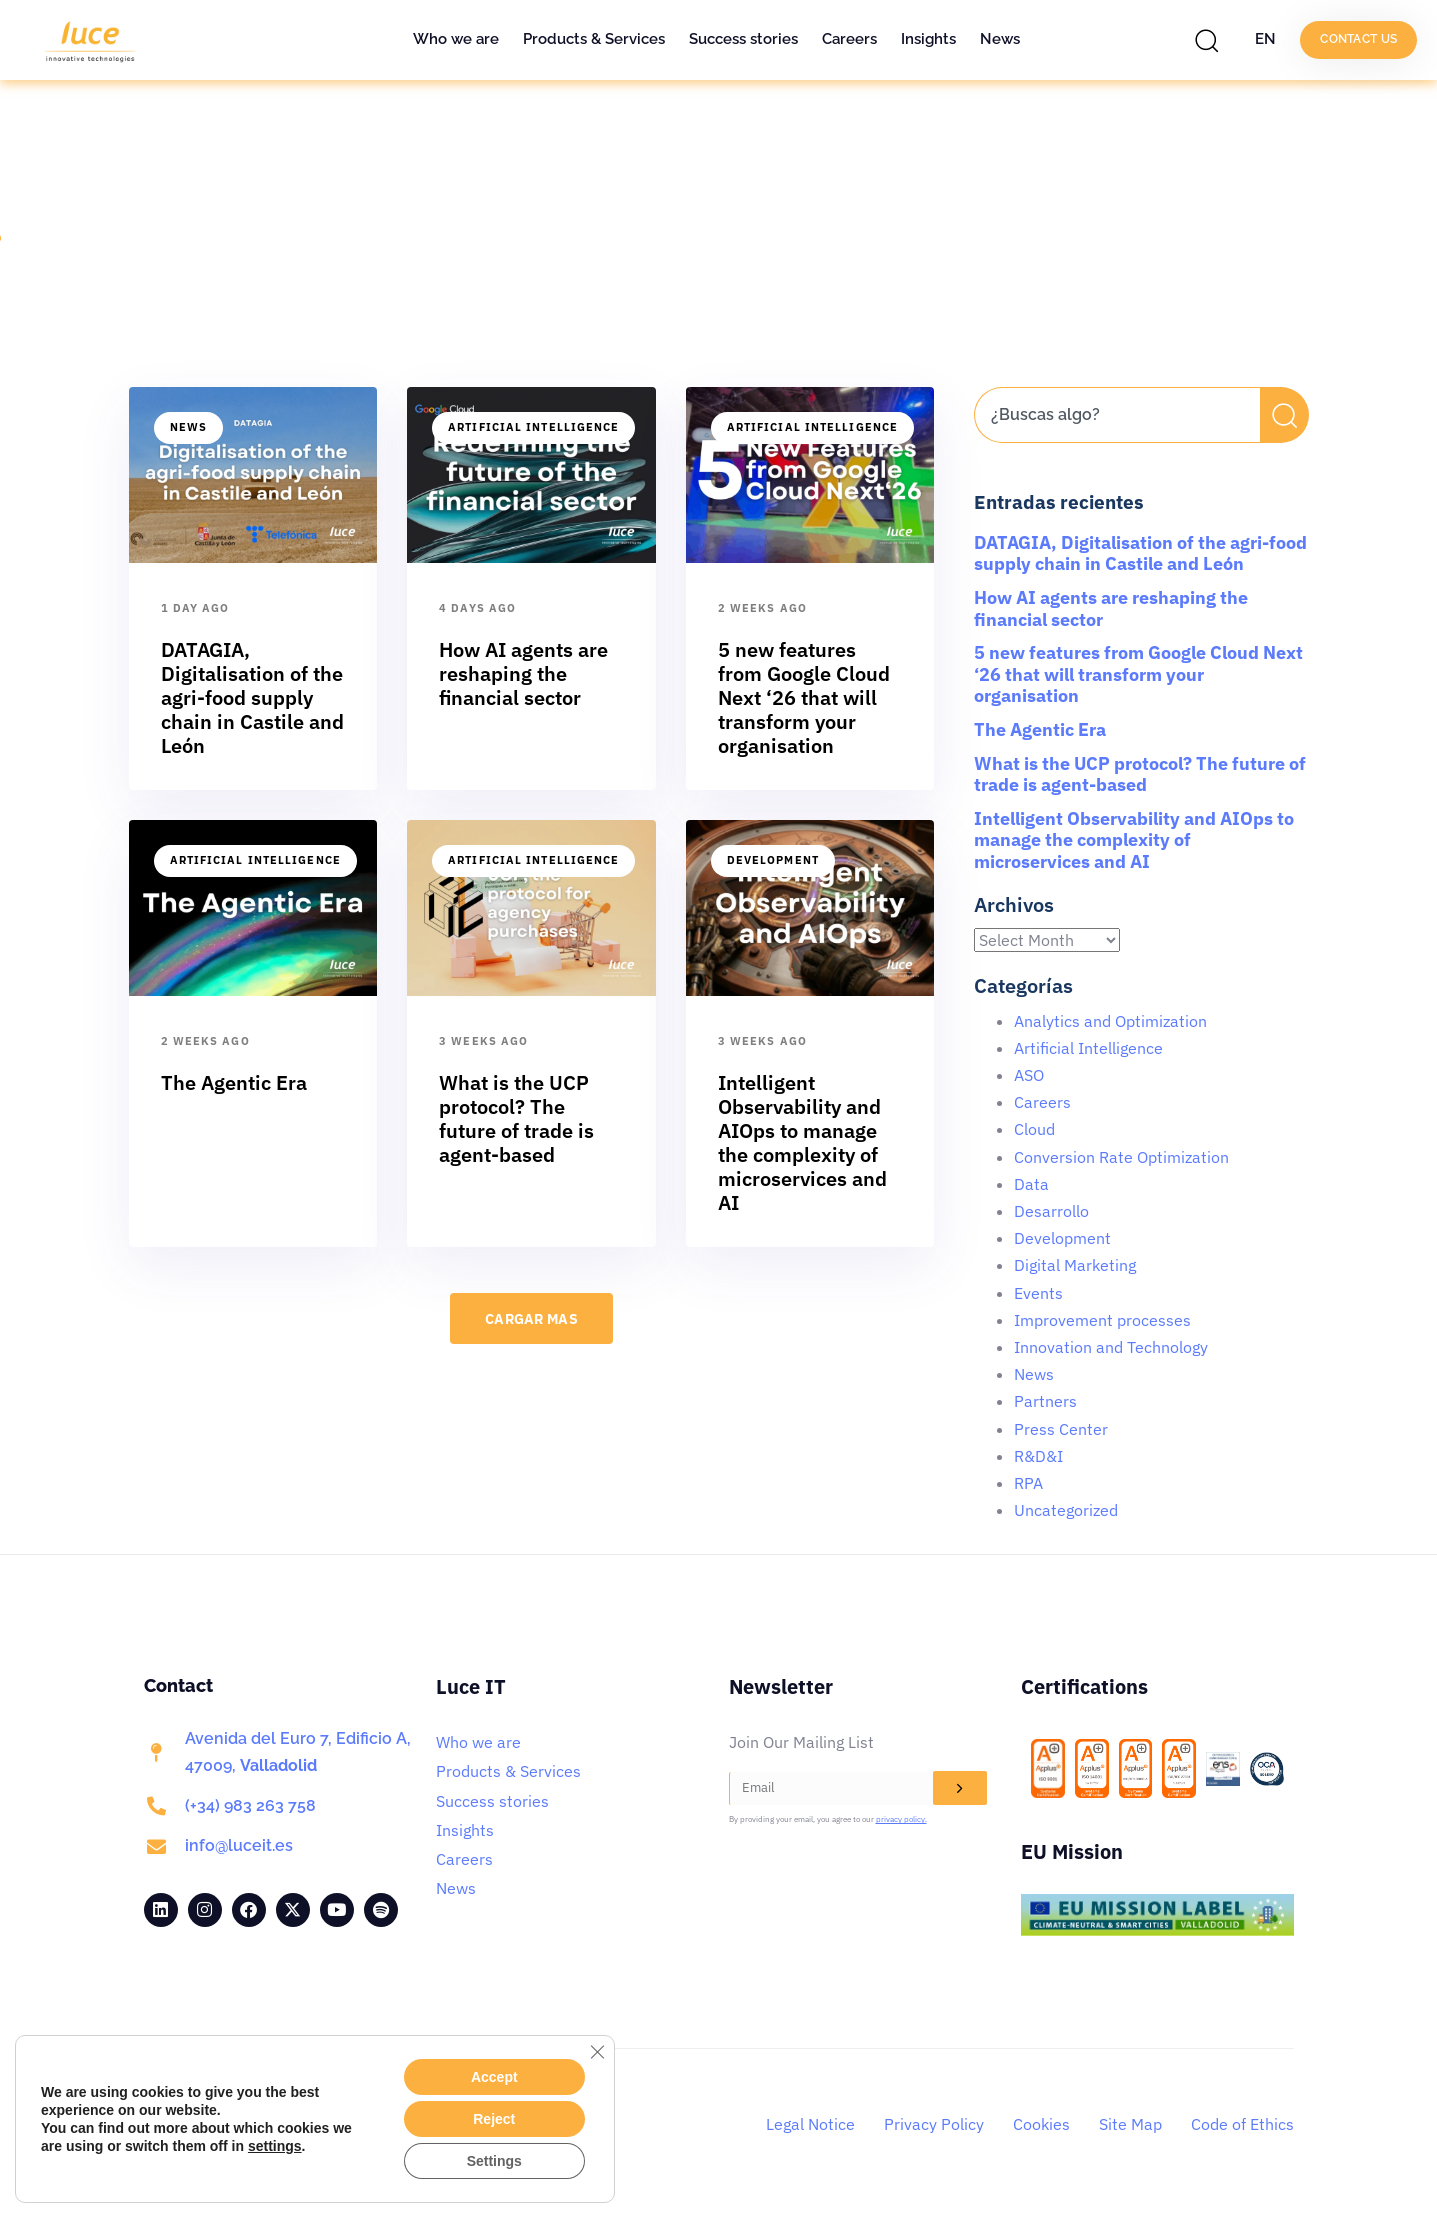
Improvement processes (1102, 1320)
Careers (849, 39)
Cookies (1041, 2124)
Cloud (1034, 1129)
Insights (928, 39)
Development (773, 860)
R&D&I (1038, 1456)
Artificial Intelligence (533, 427)
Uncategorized (1066, 1510)
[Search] (1284, 415)
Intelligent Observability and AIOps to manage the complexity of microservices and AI (1134, 840)
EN (1265, 39)
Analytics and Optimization (1110, 1021)
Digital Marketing (1075, 1265)
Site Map (1130, 2124)
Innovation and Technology (1111, 1347)
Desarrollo (1051, 1211)
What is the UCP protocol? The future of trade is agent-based (1140, 774)
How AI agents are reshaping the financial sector (1111, 608)
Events (1038, 1293)
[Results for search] (1117, 454)
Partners (1045, 1401)
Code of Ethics (1242, 2124)
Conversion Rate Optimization (1121, 1157)
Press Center (1061, 1429)
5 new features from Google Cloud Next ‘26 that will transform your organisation (1138, 674)
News (1000, 39)
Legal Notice (810, 2124)
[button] (1212, 40)
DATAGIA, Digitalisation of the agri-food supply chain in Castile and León (1140, 553)
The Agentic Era (1040, 729)
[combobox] (1117, 415)
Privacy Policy (934, 2124)
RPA (1028, 1483)
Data (1031, 1184)
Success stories (743, 39)
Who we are (456, 39)
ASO (1029, 1075)
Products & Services (594, 39)
